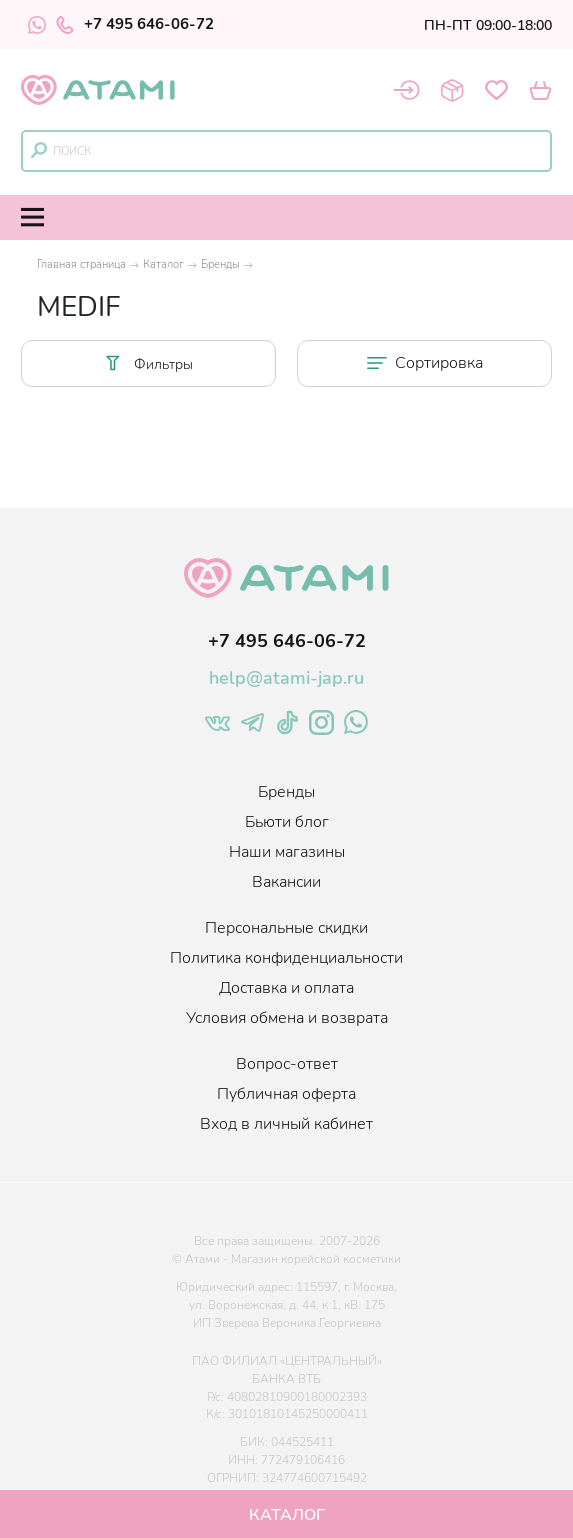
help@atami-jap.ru (286, 678)
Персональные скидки (286, 928)
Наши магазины (287, 852)
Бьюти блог (287, 822)
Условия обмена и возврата (287, 1018)
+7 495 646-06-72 (135, 25)
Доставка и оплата (286, 988)
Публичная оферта (286, 1094)
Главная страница (81, 264)
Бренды (220, 264)
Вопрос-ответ (287, 1064)
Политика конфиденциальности (286, 958)
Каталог (163, 264)
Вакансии (286, 882)
